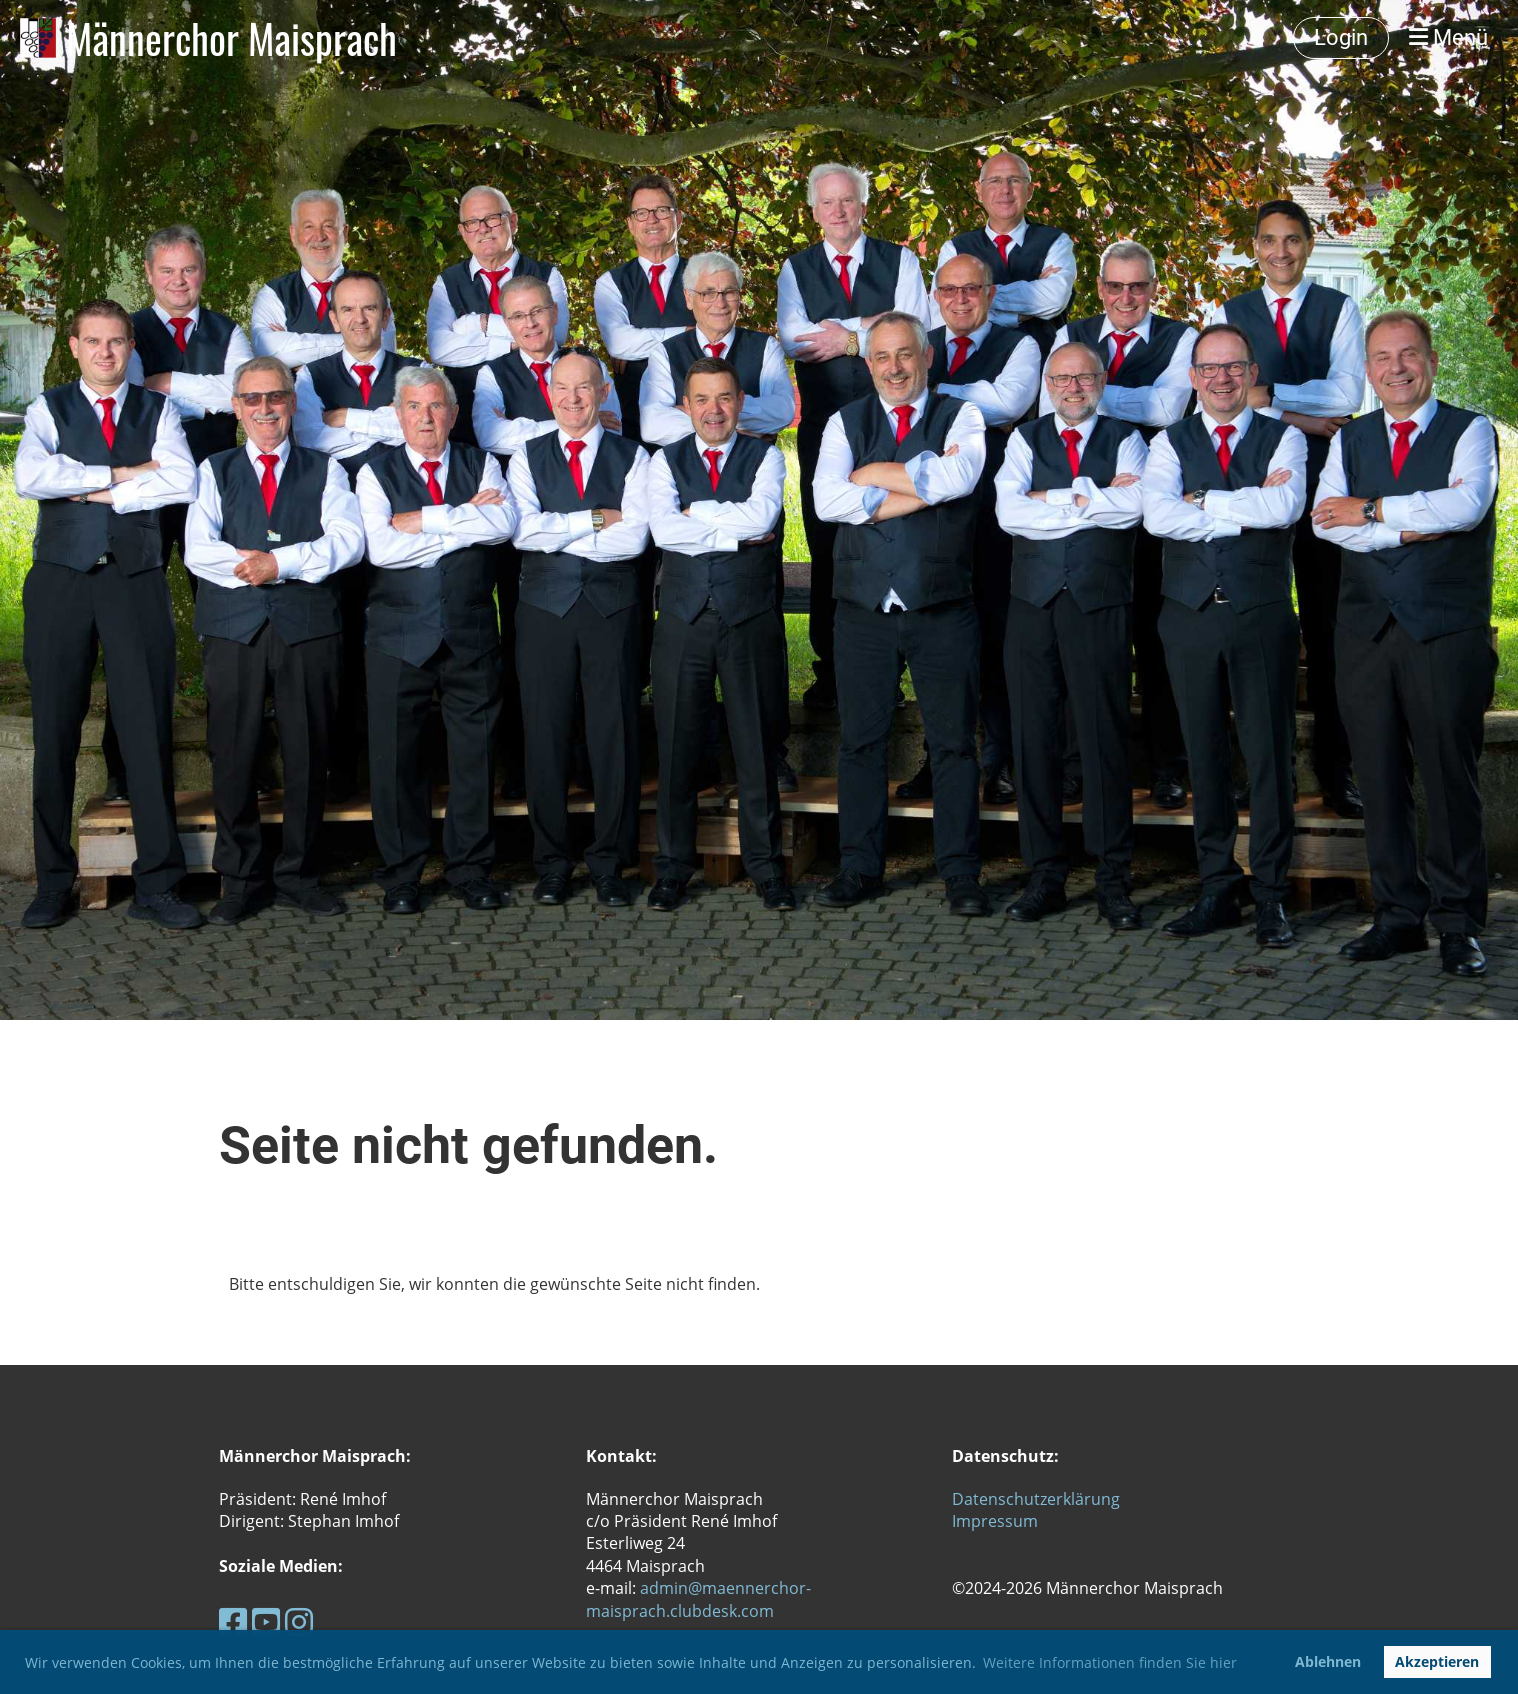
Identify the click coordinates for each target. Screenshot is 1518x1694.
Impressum (995, 1521)
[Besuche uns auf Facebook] (233, 1621)
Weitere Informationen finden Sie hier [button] (1110, 1662)
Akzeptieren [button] (1437, 1661)
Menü (1448, 37)
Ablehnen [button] (1328, 1661)
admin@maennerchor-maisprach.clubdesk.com (698, 1599)
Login (1341, 37)
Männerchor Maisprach (231, 38)
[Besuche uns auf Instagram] (299, 1621)
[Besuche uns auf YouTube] (266, 1621)
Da (962, 1499)
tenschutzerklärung (1046, 1499)
